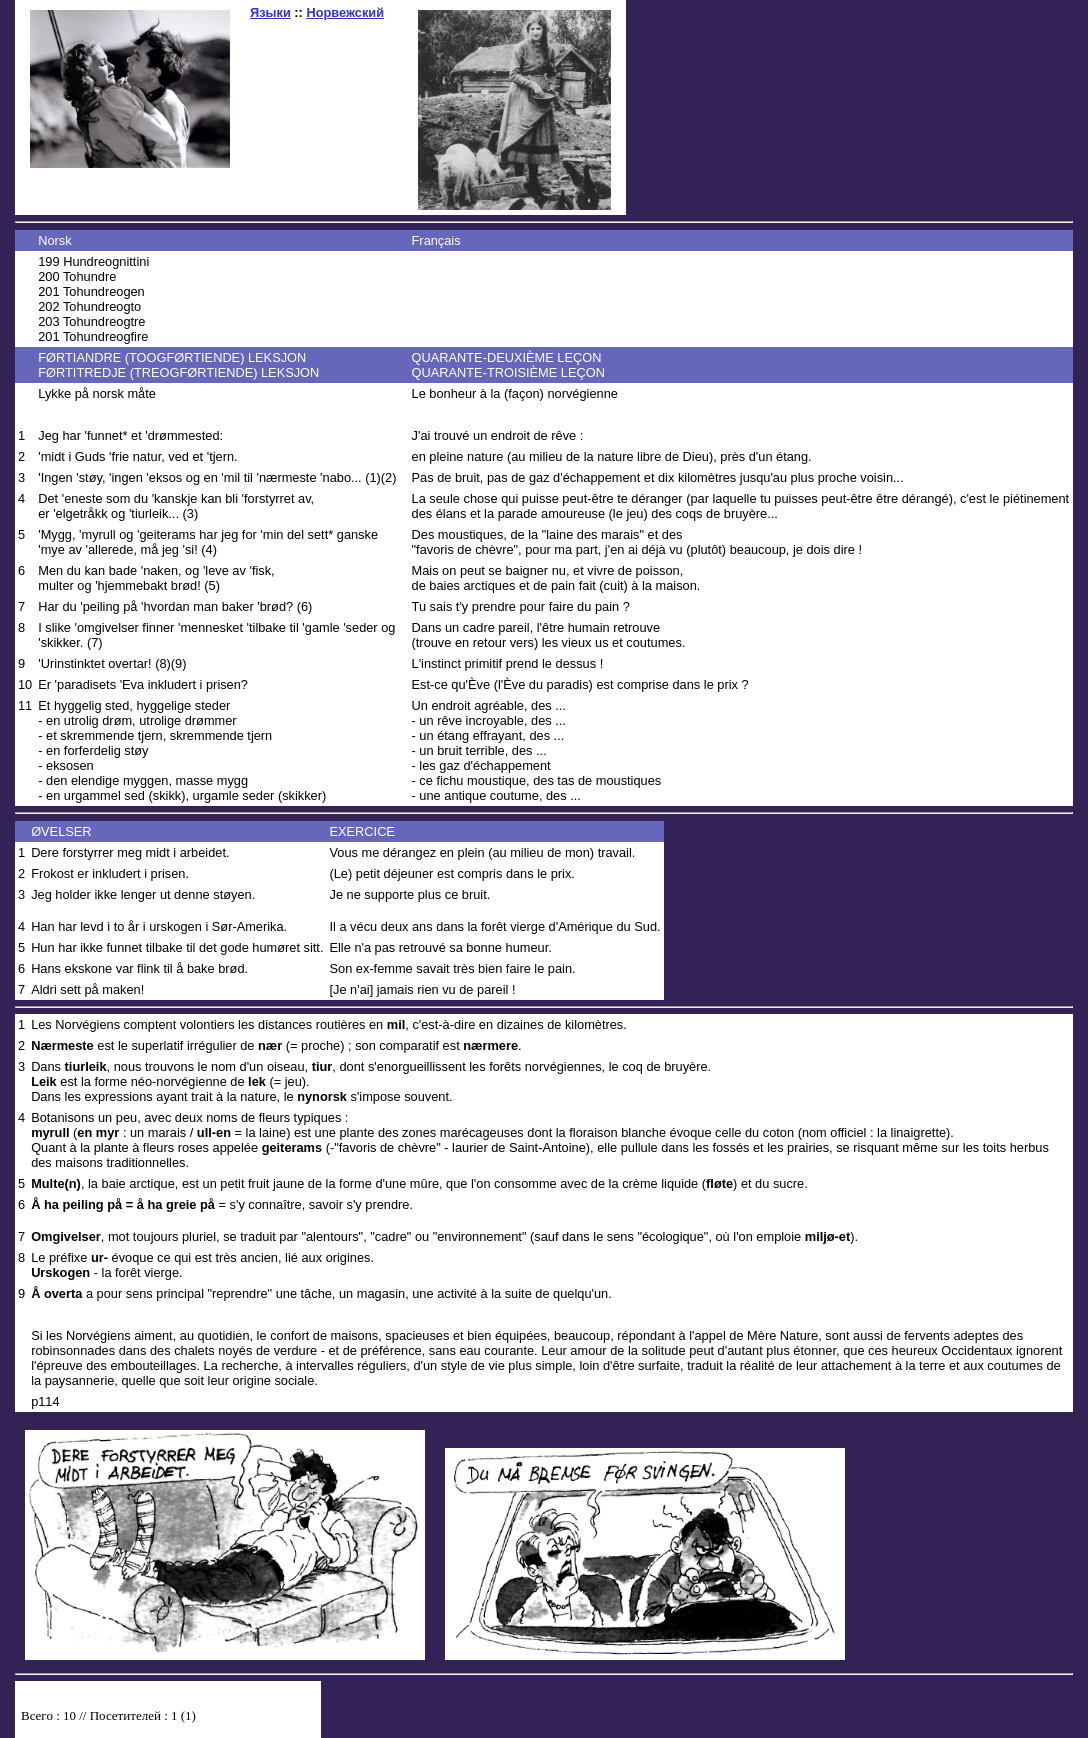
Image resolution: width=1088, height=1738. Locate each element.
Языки (270, 12)
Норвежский (345, 12)
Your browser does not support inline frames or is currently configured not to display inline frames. (168, 1720)
